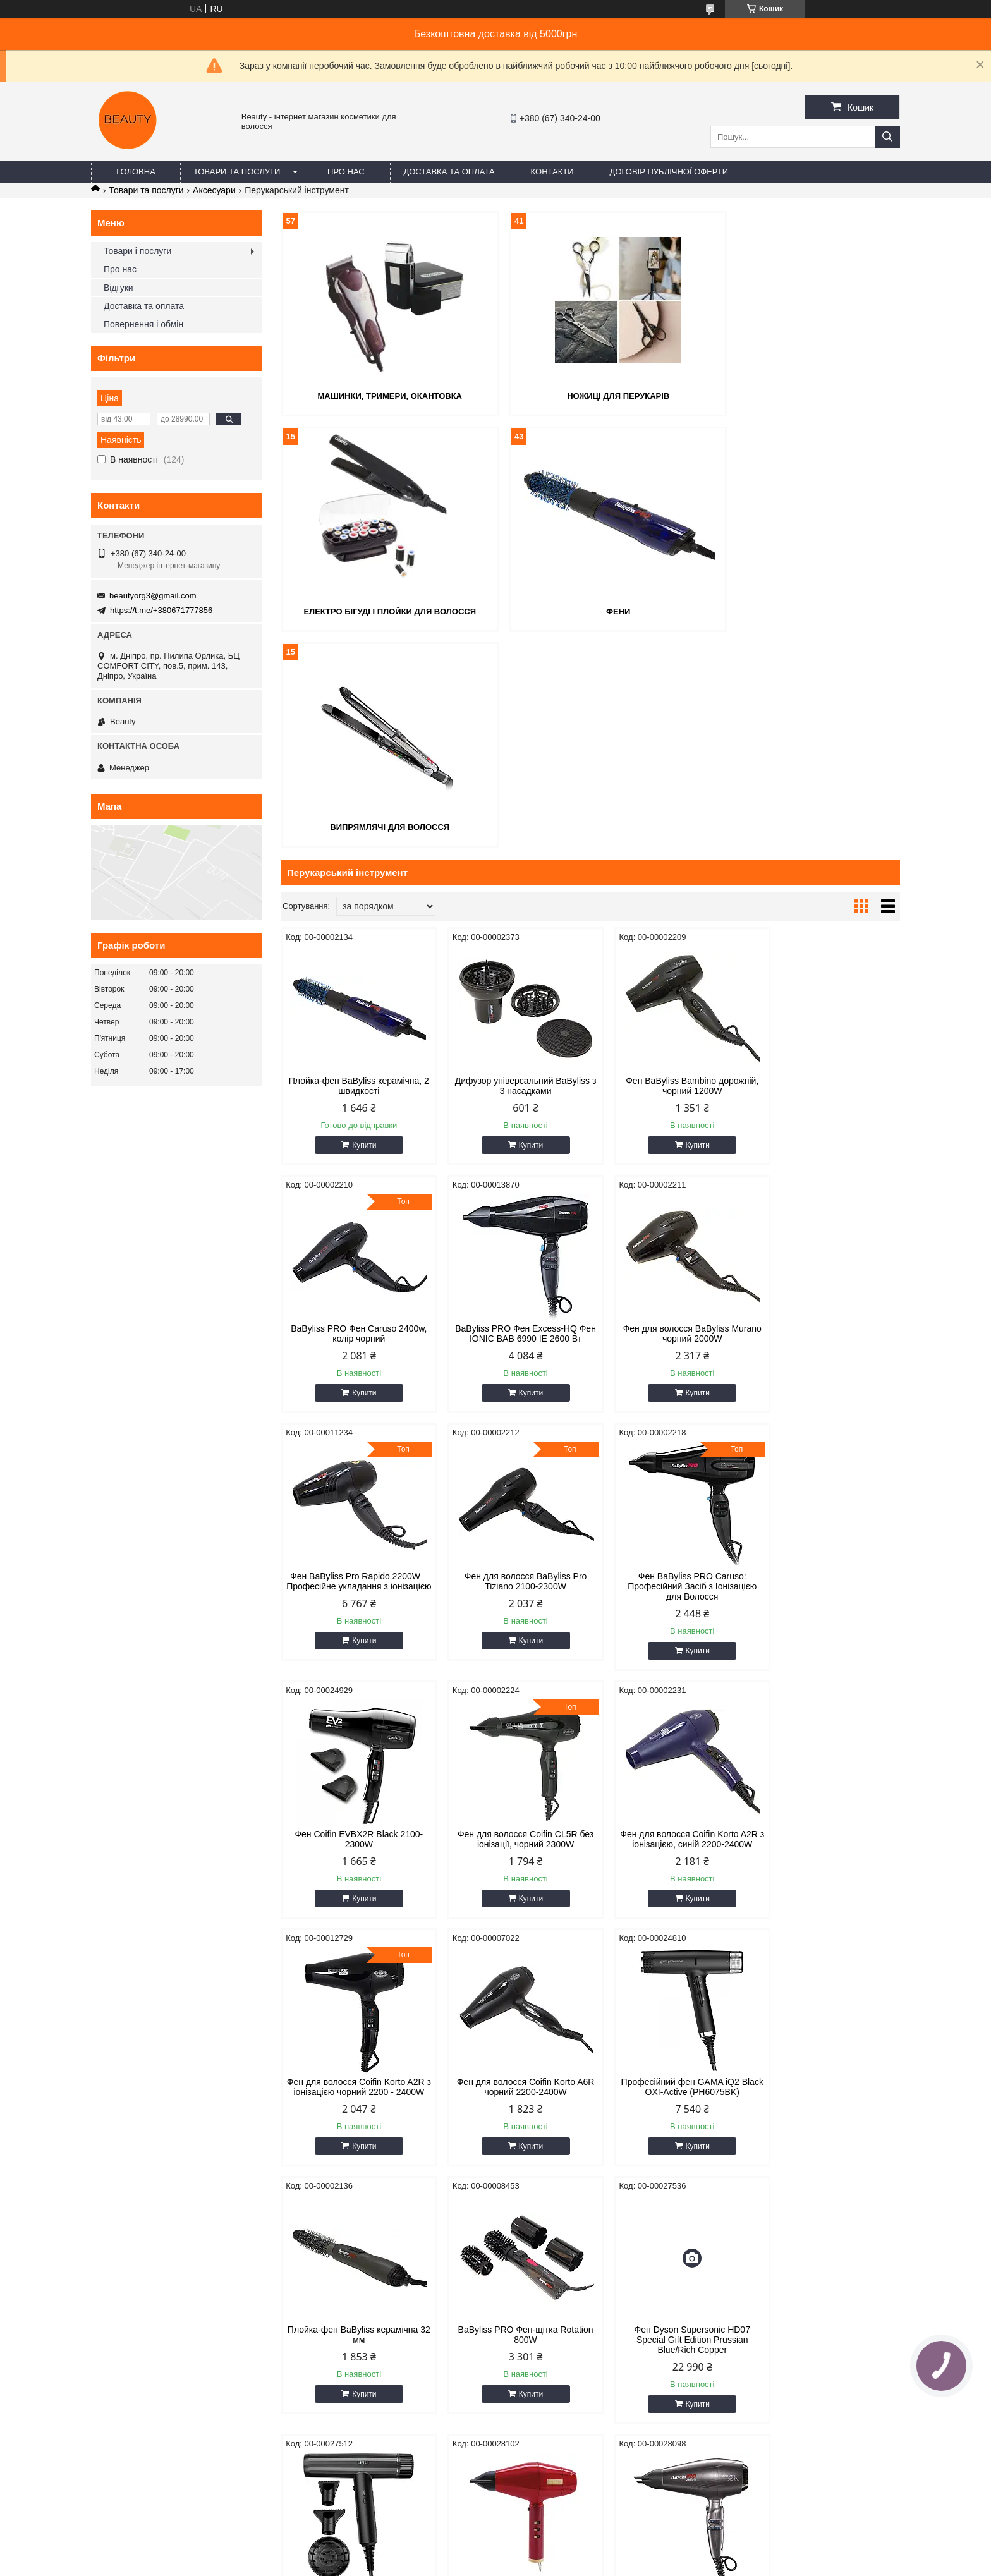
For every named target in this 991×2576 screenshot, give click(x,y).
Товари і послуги (137, 251)
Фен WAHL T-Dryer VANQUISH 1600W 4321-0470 (669, 2148)
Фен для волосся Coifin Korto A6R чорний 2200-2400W (512, 1632)
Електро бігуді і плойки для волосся (800, 395)
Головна (135, 171)
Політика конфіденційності (558, 2564)
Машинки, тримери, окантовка (380, 395)
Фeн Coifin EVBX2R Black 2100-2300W (511, 1374)
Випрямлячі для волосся (590, 610)
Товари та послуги (236, 171)
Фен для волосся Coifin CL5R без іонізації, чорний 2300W (669, 1374)
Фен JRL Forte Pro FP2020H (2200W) (669, 1890)
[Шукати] (887, 137)
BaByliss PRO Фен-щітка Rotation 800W (354, 1890)
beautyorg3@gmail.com (152, 595)
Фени (380, 610)
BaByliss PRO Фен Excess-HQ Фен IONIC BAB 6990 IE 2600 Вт (354, 1117)
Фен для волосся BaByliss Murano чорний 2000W (512, 1117)
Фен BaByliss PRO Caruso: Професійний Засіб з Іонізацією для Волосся (353, 1379)
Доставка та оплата (448, 171)
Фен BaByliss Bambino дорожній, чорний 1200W (668, 869)
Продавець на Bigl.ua (495, 2552)
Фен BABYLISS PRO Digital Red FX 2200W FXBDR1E (826, 1890)
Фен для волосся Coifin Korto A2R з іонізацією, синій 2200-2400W (826, 1379)
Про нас (346, 171)
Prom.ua (554, 2541)
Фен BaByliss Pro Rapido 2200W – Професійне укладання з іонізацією (669, 1122)
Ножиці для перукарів (590, 395)
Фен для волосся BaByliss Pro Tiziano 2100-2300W (826, 1117)
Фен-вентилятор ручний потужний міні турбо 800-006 (511, 2148)
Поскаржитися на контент (461, 2564)
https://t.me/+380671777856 (161, 610)
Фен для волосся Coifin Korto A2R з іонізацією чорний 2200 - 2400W (354, 1637)
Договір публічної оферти (669, 171)
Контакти (552, 171)
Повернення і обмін (143, 324)
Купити (360, 928)
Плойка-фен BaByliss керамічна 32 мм (826, 1632)
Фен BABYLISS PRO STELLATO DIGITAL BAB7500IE (354, 2148)
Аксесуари (214, 190)
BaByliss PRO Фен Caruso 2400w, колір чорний (826, 869)
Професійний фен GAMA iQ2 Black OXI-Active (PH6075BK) (669, 1632)
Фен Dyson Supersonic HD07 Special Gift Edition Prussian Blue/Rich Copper (511, 1895)
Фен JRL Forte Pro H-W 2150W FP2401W (826, 2148)
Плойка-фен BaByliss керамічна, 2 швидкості (354, 869)
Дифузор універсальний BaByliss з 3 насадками (511, 869)
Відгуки (118, 288)
